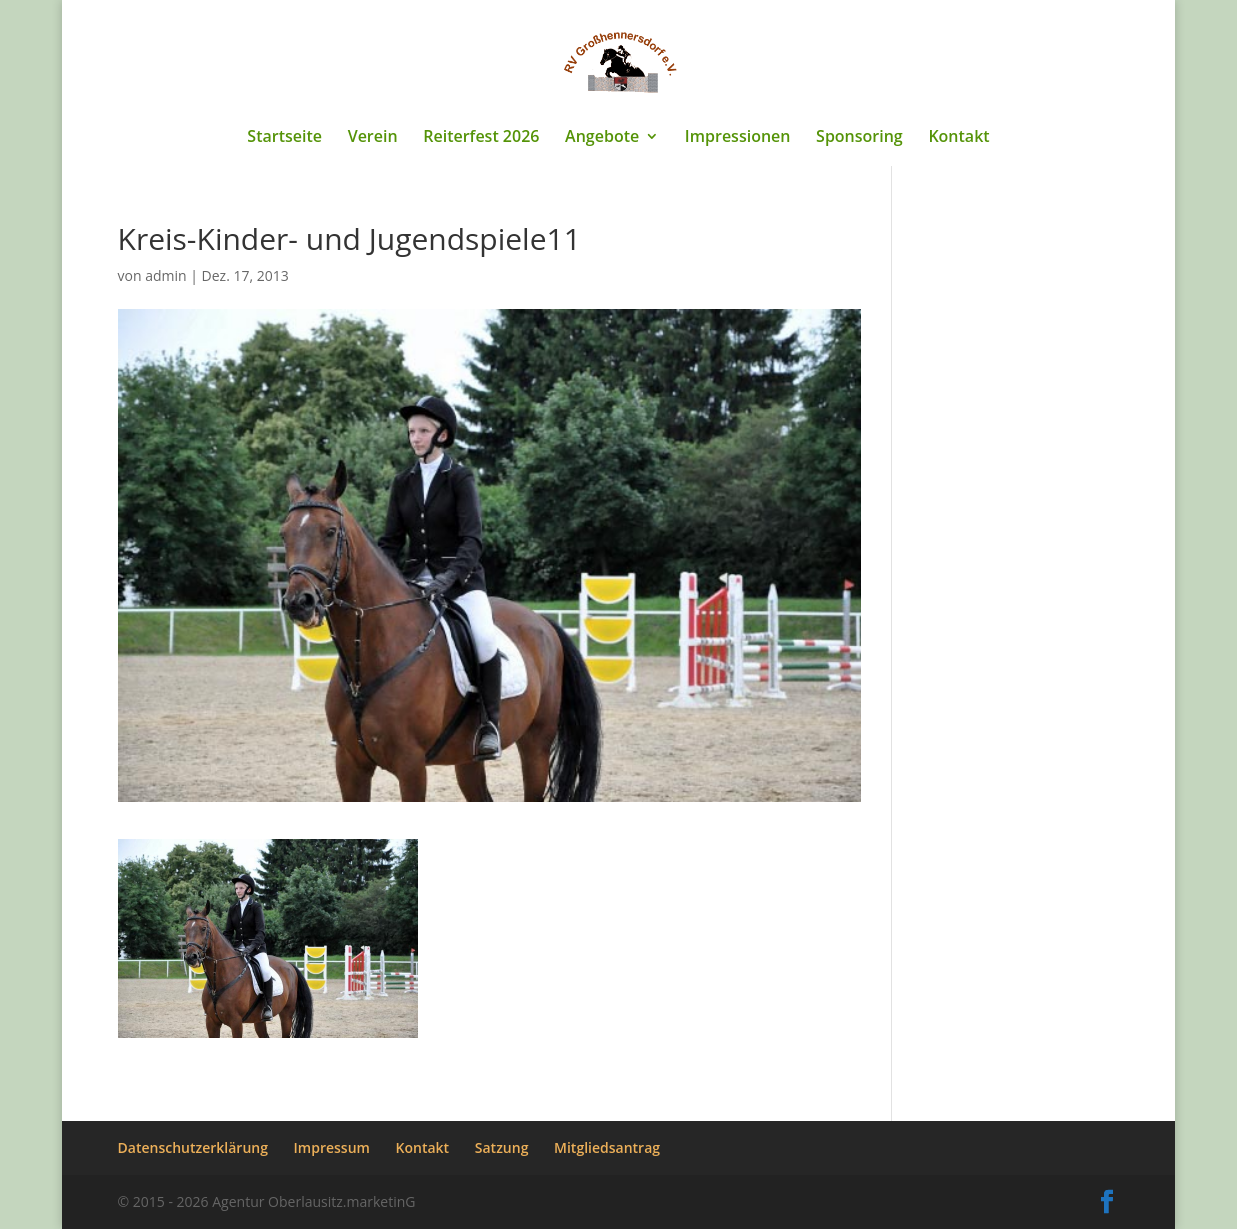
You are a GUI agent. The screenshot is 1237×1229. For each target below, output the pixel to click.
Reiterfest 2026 (481, 138)
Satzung (502, 1147)
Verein (373, 138)
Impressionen (738, 138)
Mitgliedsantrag (607, 1147)
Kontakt (958, 138)
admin (165, 275)
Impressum (332, 1147)
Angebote (602, 138)
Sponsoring (859, 138)
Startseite (284, 138)
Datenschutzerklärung (193, 1147)
